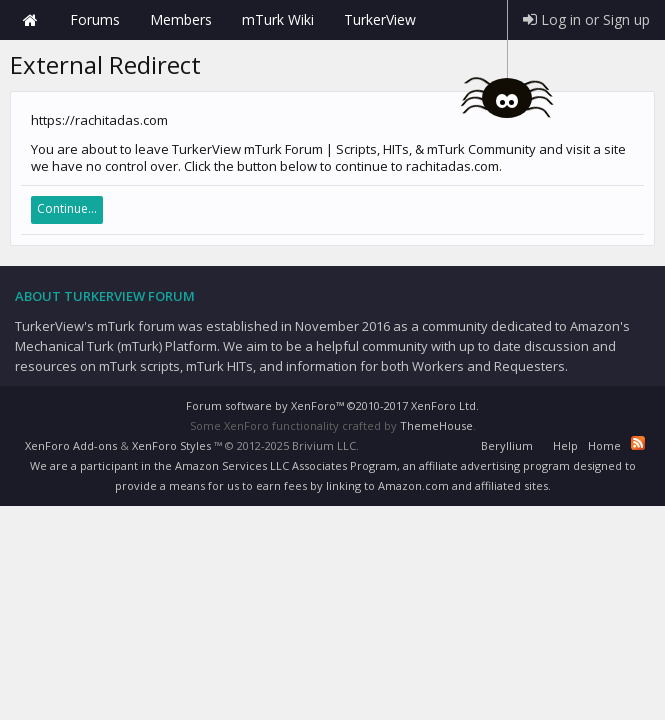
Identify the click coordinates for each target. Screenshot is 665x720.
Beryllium (507, 445)
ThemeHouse (436, 425)
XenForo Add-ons (71, 445)
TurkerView (380, 19)
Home (30, 20)
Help (565, 445)
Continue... (67, 208)
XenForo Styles (171, 445)
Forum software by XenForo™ (332, 405)
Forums (95, 19)
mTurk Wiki (278, 19)
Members (181, 19)
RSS (638, 443)
